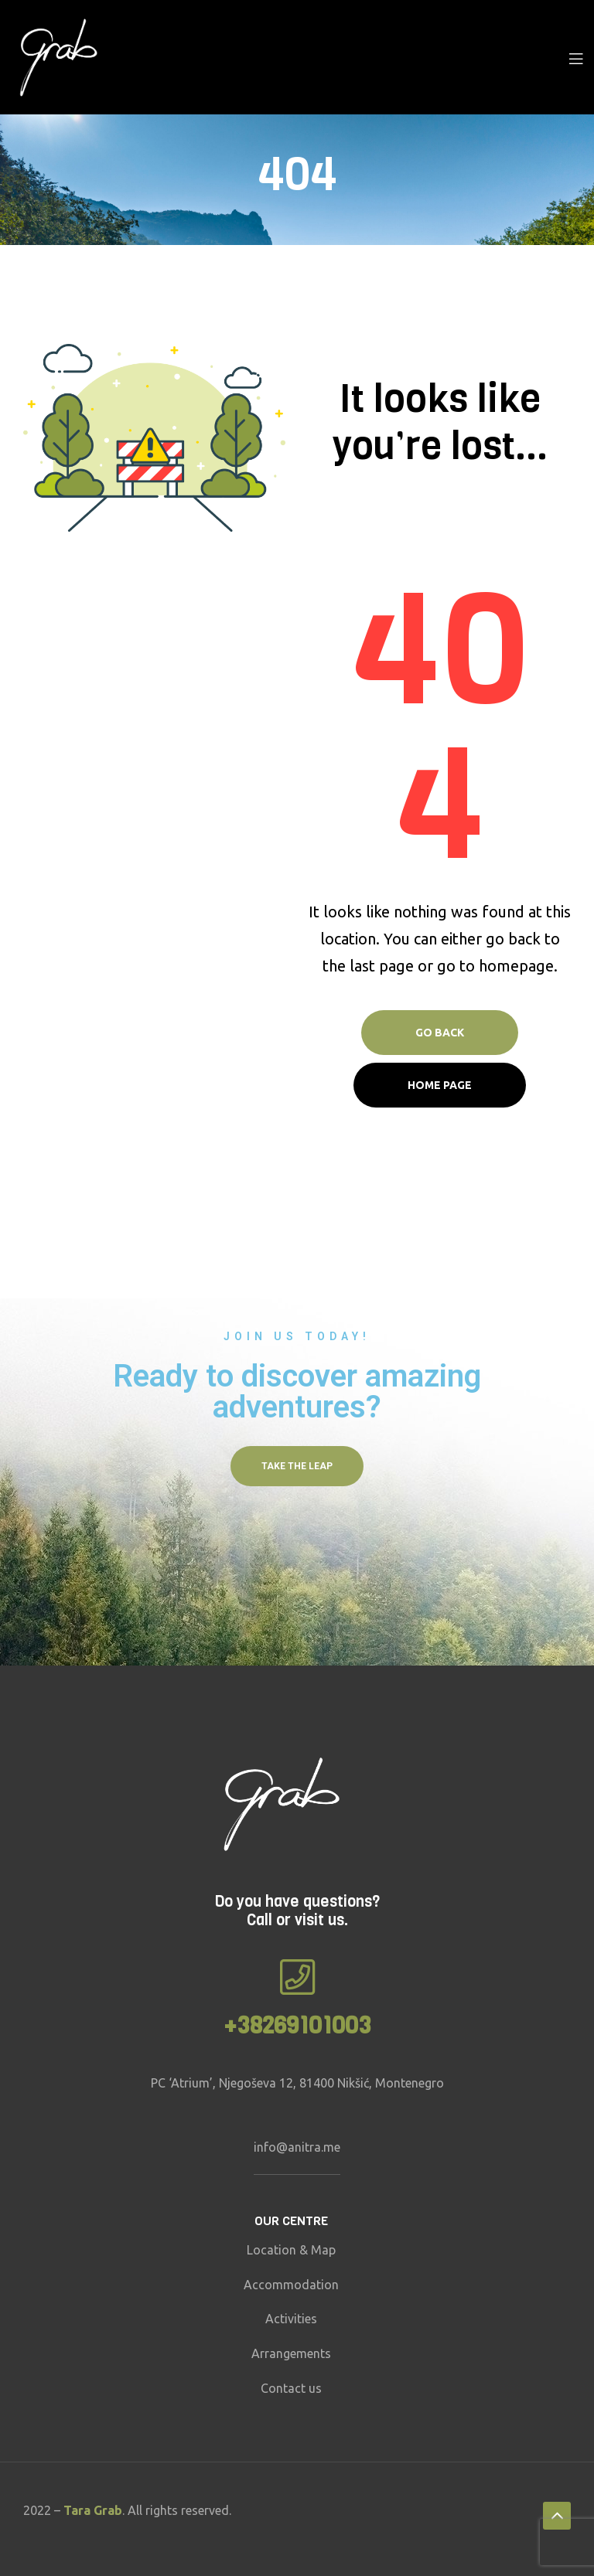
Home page (440, 1085)
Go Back (439, 1032)
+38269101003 (297, 2025)
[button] (297, 1466)
